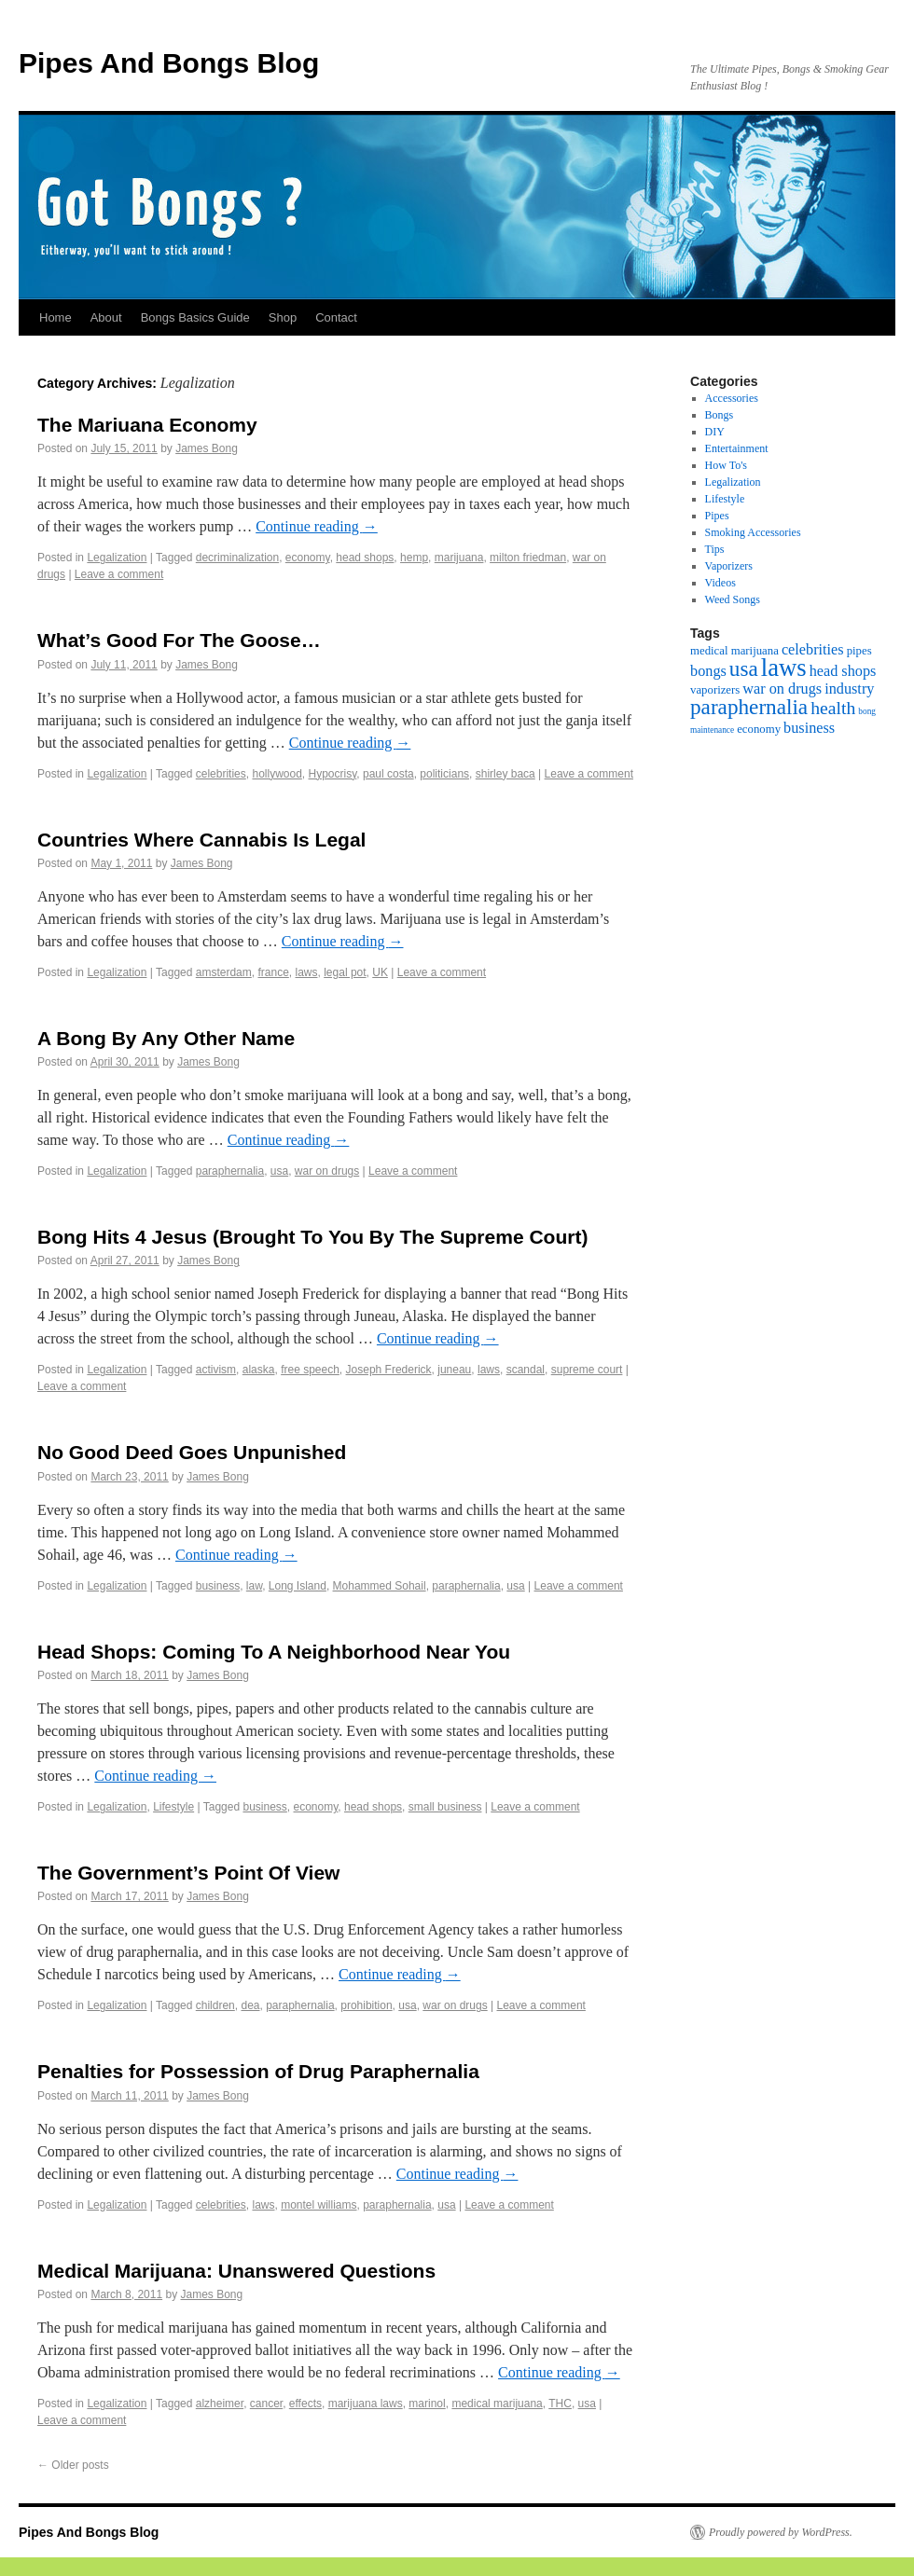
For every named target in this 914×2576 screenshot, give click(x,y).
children (215, 2005)
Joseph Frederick (389, 1369)
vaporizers (715, 689)
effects (305, 2403)
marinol (427, 2403)
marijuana (459, 557)
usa (279, 1171)
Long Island (297, 1585)
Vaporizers (729, 565)
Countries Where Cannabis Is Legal (201, 839)
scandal (525, 1369)
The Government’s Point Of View (188, 1872)
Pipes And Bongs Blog (169, 63)
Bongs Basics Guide (195, 317)
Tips (715, 549)
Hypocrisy (333, 773)
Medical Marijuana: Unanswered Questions (236, 2270)
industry (849, 689)
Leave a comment (119, 574)
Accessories (731, 398)
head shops (365, 557)
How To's (726, 465)
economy (307, 557)
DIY (715, 431)
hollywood (276, 773)
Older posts (73, 2465)
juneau (454, 1369)
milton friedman (528, 557)
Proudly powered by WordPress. (780, 2532)
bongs (708, 671)
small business (445, 1806)
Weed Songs (732, 599)
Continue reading (317, 526)
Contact (336, 317)
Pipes (717, 515)
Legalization (116, 557)
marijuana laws (365, 2403)
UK (380, 972)
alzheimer (219, 2403)
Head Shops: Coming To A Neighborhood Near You (273, 1651)
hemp (414, 557)
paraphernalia (230, 1171)
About (106, 317)
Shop (283, 317)
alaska (258, 1369)
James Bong (206, 448)
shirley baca (505, 773)
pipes (859, 650)
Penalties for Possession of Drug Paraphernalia (258, 2071)
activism (216, 1369)
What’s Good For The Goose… (179, 640)
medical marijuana (496, 2403)
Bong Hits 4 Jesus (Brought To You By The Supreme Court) (312, 1236)
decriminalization (237, 557)
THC (560, 2403)
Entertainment (737, 448)
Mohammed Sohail (379, 1585)
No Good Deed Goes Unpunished (191, 1452)
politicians (444, 773)
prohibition (366, 2005)
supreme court (587, 1369)
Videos (720, 582)
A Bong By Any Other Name (166, 1038)
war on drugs (327, 1171)
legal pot (345, 972)
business (218, 1585)
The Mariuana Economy (147, 424)
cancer (266, 2403)
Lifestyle (173, 1806)
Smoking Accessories (753, 532)
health (832, 707)
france (272, 972)
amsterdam (224, 972)
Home (55, 317)
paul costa (388, 773)
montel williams (318, 2204)
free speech (310, 1369)
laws (307, 972)
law (254, 1585)
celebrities (221, 773)
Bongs (719, 414)
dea (250, 2005)
